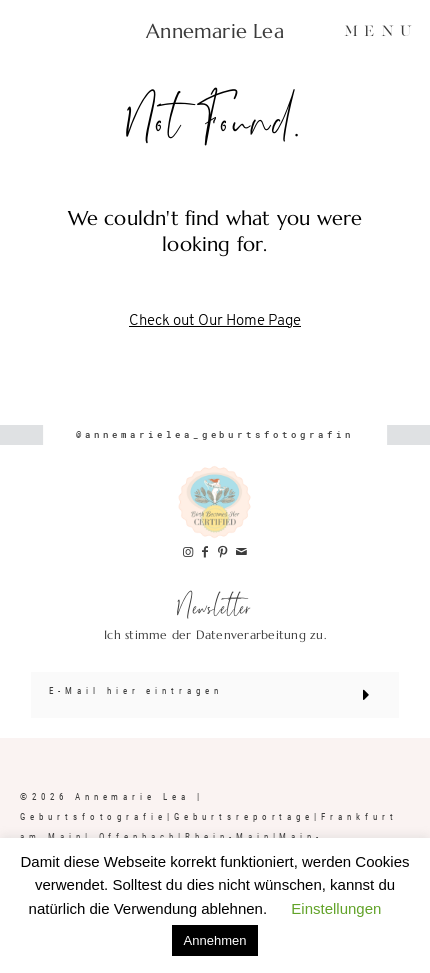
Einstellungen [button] (336, 908)
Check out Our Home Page (215, 321)
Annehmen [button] (215, 940)
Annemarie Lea (215, 32)
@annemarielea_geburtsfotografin (215, 434)
